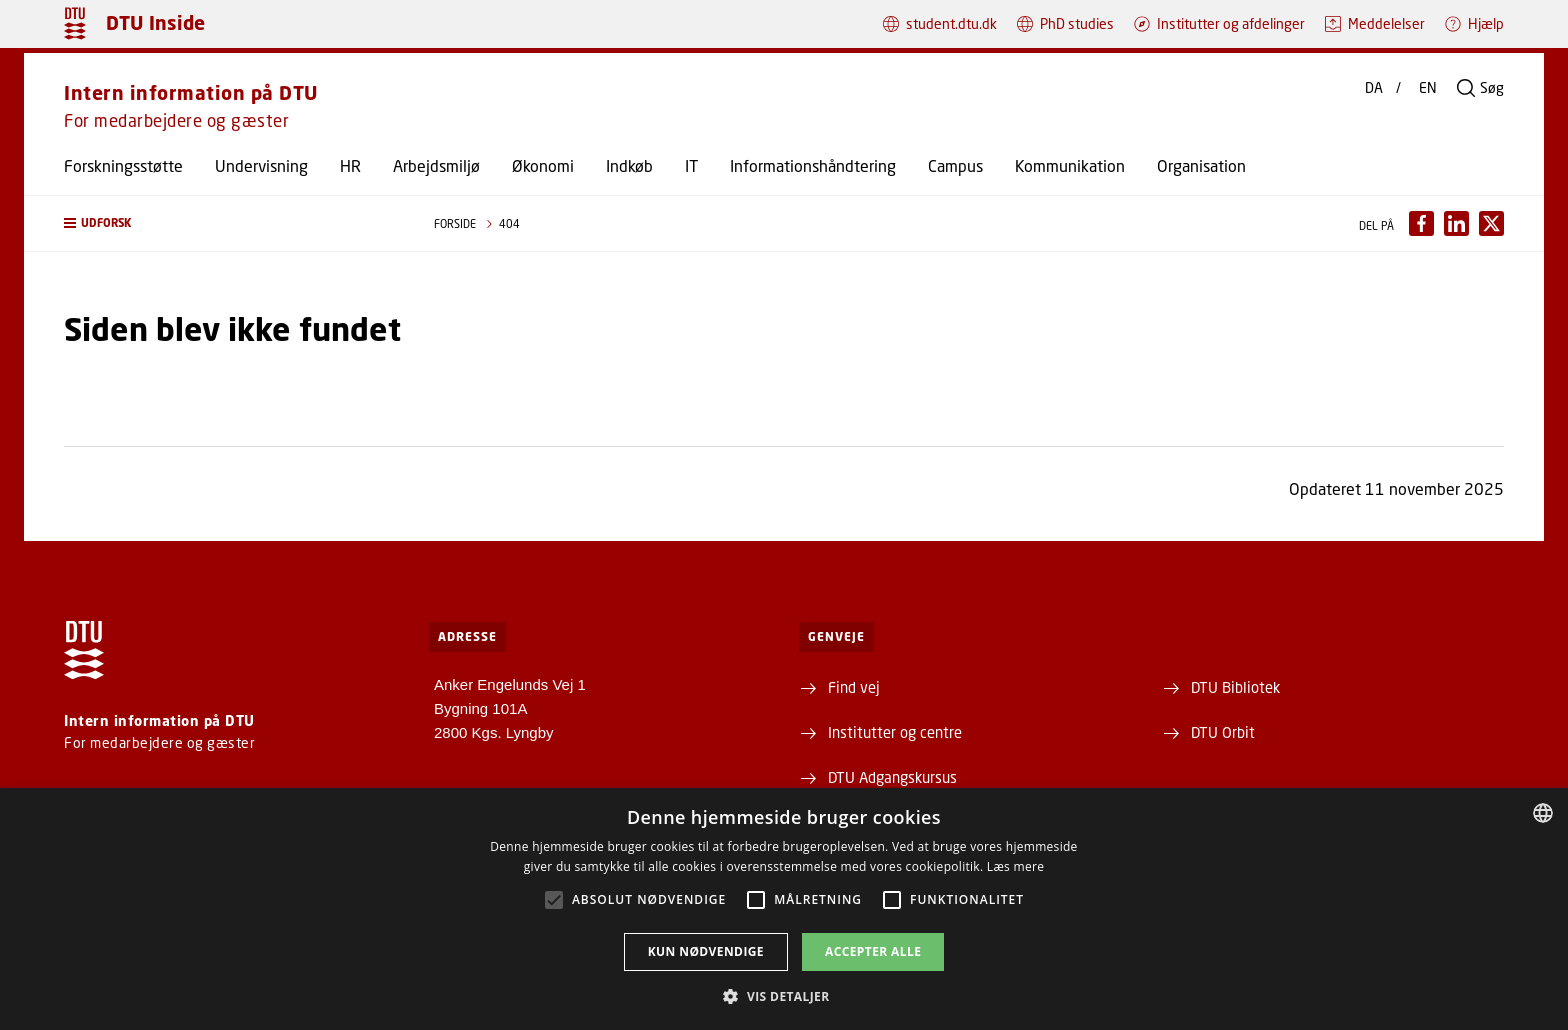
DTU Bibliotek (1235, 687)
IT (691, 166)
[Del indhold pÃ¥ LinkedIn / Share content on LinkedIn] (1456, 223)
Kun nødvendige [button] (706, 951)
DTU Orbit (1223, 732)
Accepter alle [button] (873, 951)
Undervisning (261, 166)
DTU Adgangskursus (892, 777)
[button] (229, 223)
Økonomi (543, 166)
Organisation (1201, 166)
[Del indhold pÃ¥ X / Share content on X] (1491, 223)
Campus (955, 166)
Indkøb (629, 166)
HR (350, 166)
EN (1428, 88)
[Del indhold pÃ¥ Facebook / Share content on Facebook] (1421, 223)
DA (1374, 88)
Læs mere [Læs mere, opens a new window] (1015, 866)
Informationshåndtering (813, 166)
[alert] (784, 909)
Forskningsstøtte (123, 166)
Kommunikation (1070, 166)
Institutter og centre (895, 732)
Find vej (854, 687)
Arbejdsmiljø (436, 166)
